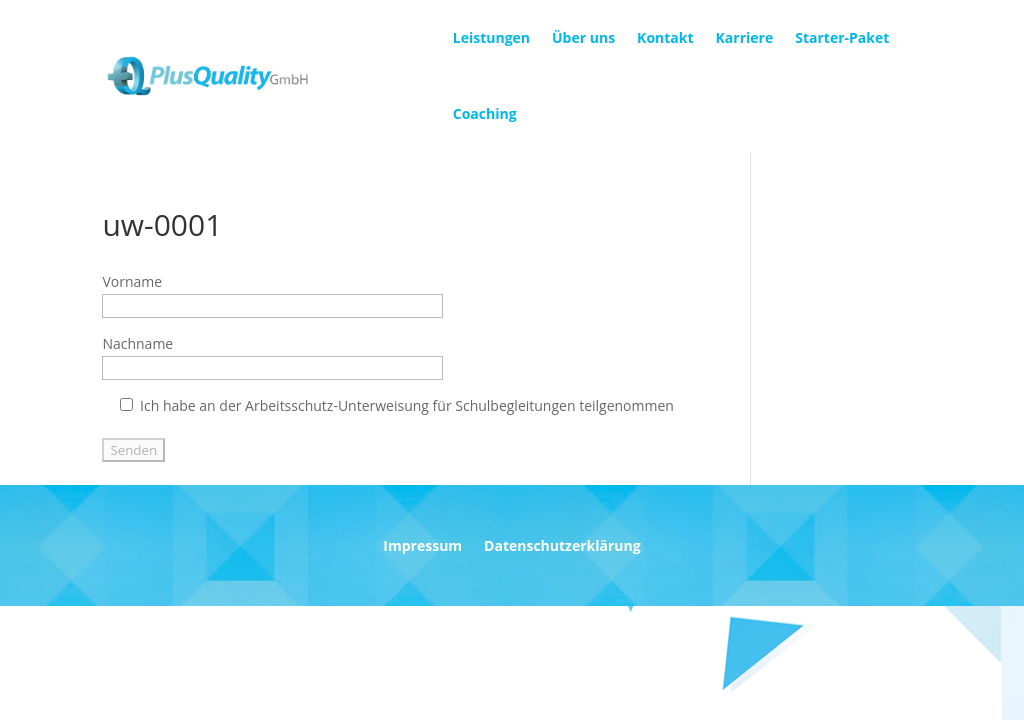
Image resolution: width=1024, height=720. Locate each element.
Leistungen (491, 37)
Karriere (745, 37)
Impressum (422, 547)
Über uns (583, 37)
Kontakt (665, 37)
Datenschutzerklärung (562, 547)
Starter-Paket (842, 37)
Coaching (485, 113)
